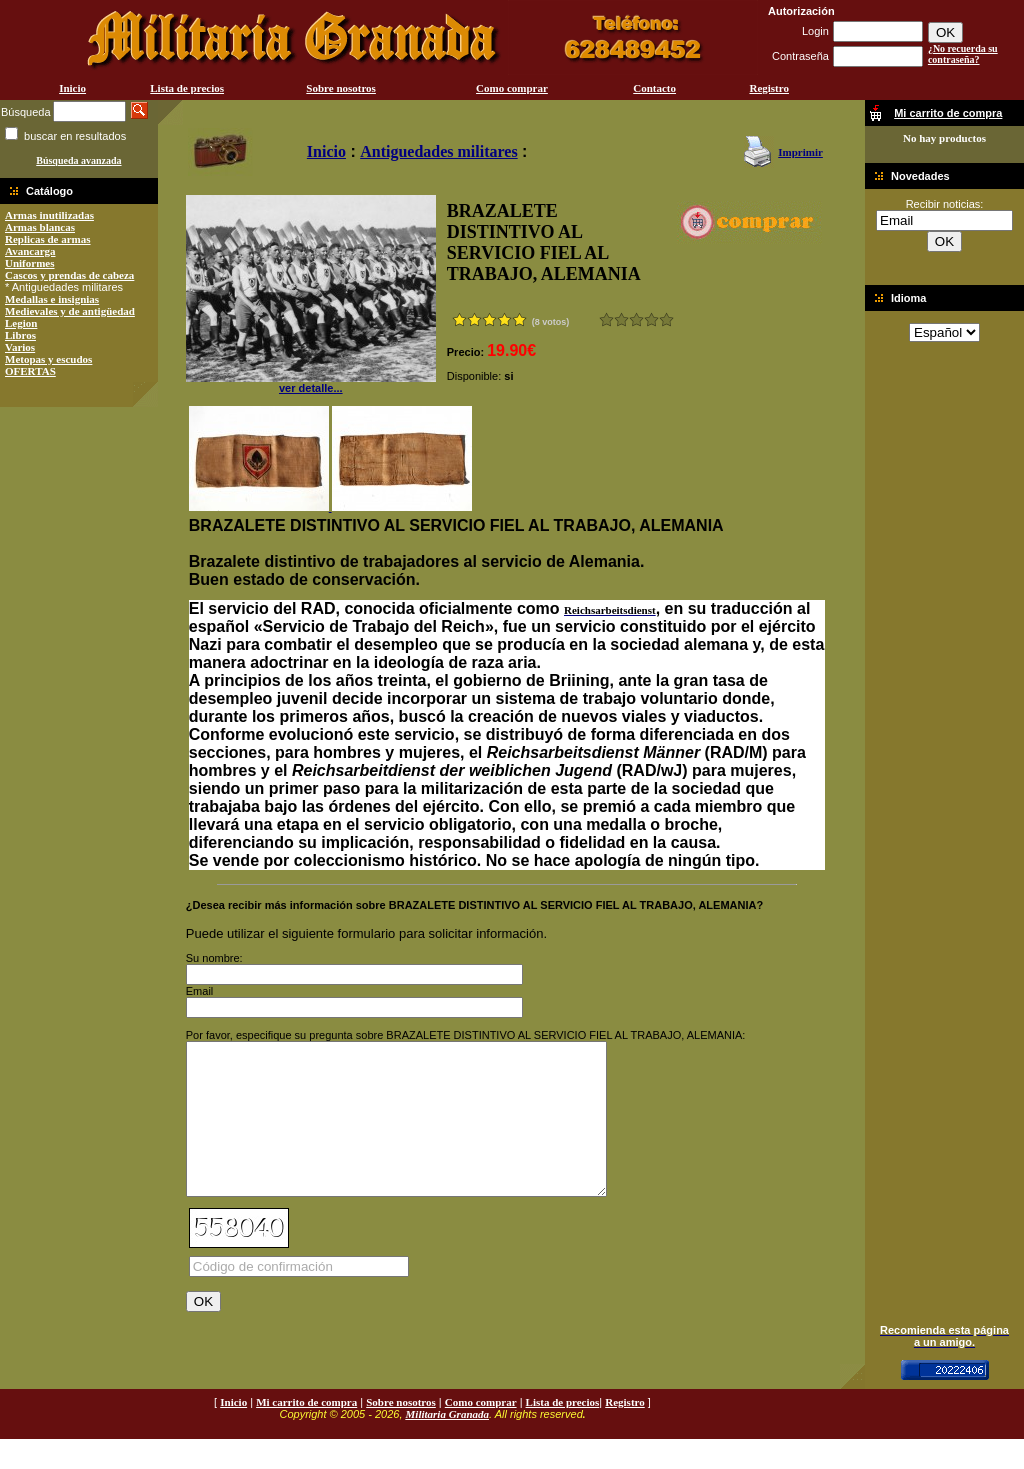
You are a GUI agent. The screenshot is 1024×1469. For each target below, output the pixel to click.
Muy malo (606, 319)
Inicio (72, 88)
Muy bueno (651, 319)
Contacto (654, 88)
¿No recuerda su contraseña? (963, 54)
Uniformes (30, 263)
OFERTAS (30, 371)
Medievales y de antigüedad (70, 311)
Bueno (636, 319)
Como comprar (512, 88)
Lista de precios (187, 88)
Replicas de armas (48, 239)
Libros (20, 335)
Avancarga (30, 251)
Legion (21, 323)
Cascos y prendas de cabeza (69, 275)
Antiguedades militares (438, 151)
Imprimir (800, 152)
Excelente (666, 319)
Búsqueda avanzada (78, 160)
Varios (20, 347)
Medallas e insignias (52, 299)
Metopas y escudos (48, 359)
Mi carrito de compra (306, 1432)
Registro (769, 88)
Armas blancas (40, 227)
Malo (621, 319)
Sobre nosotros (341, 88)
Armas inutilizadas (49, 215)
